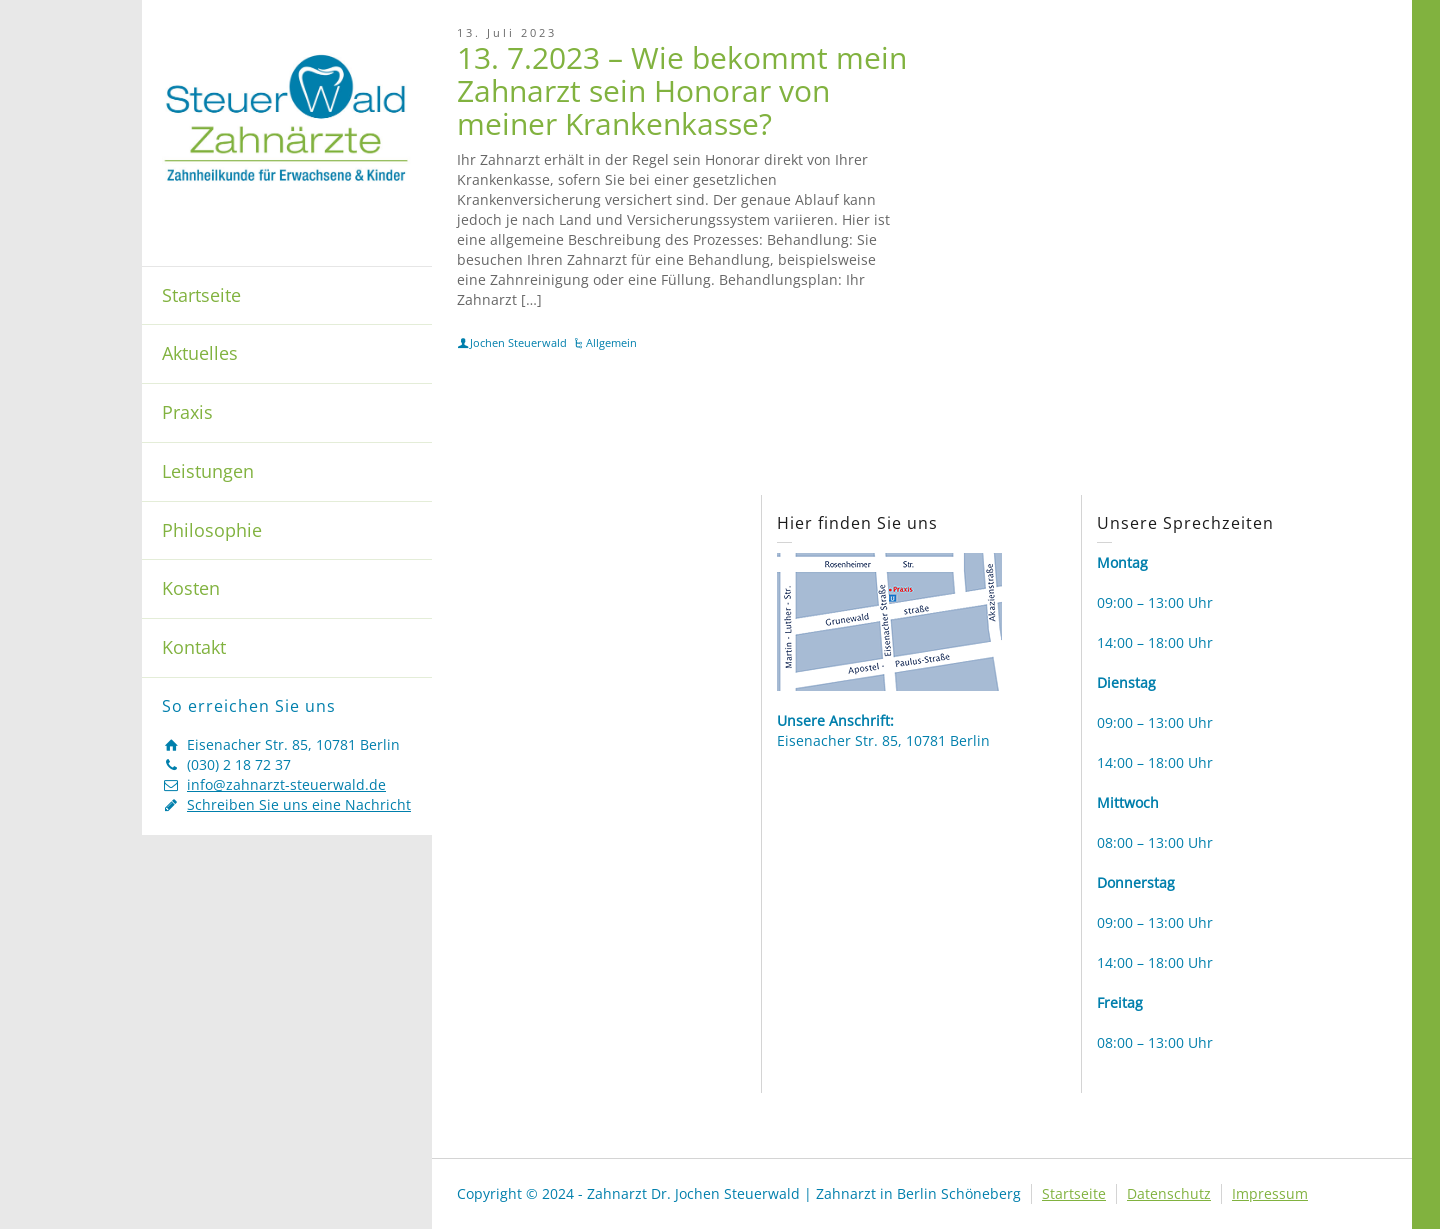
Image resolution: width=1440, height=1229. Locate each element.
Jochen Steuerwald (518, 342)
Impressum (1270, 1193)
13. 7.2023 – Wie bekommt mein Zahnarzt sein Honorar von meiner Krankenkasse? (682, 90)
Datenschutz (1169, 1193)
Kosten (191, 588)
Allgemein (611, 342)
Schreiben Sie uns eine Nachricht (299, 804)
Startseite (201, 295)
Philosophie (212, 530)
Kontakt (194, 647)
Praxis (187, 412)
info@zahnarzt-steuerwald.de (286, 784)
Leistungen (208, 471)
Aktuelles (200, 353)
